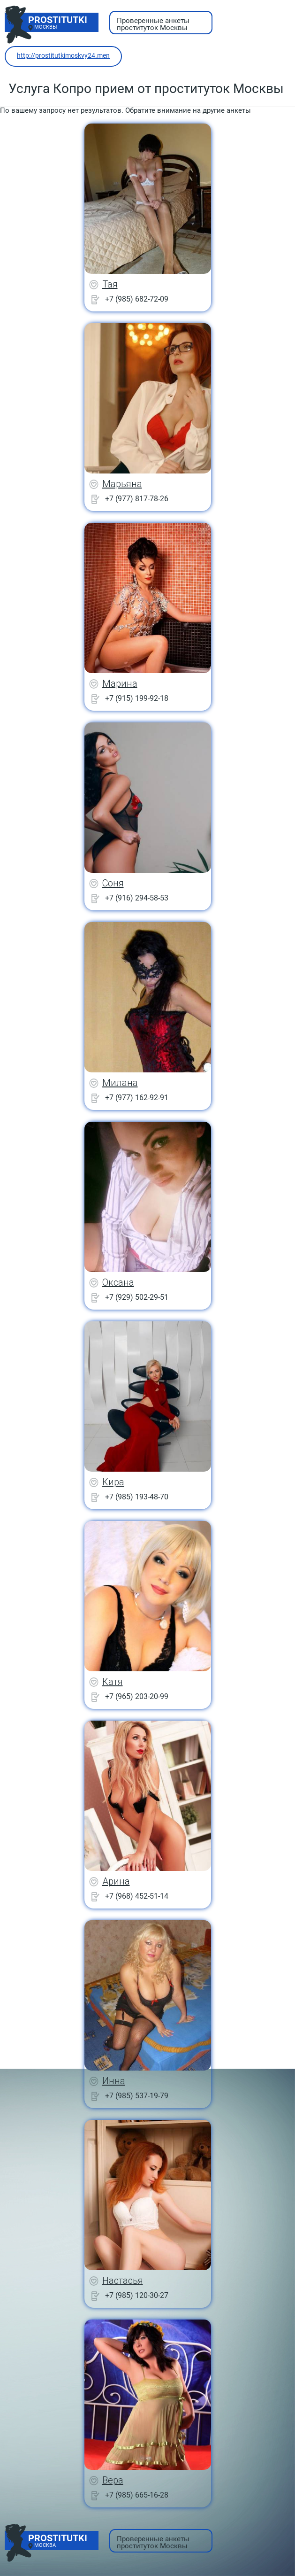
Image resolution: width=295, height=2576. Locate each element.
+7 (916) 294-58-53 (136, 897)
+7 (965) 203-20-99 (136, 1696)
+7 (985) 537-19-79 (136, 2095)
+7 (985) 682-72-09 (136, 299)
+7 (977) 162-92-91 (136, 1097)
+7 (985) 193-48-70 (136, 1496)
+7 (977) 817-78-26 (136, 498)
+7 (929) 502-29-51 (136, 1297)
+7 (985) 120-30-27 (136, 2295)
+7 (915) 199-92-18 (136, 698)
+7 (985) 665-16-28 (136, 2495)
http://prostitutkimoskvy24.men (63, 55)
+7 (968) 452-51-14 (136, 1896)
